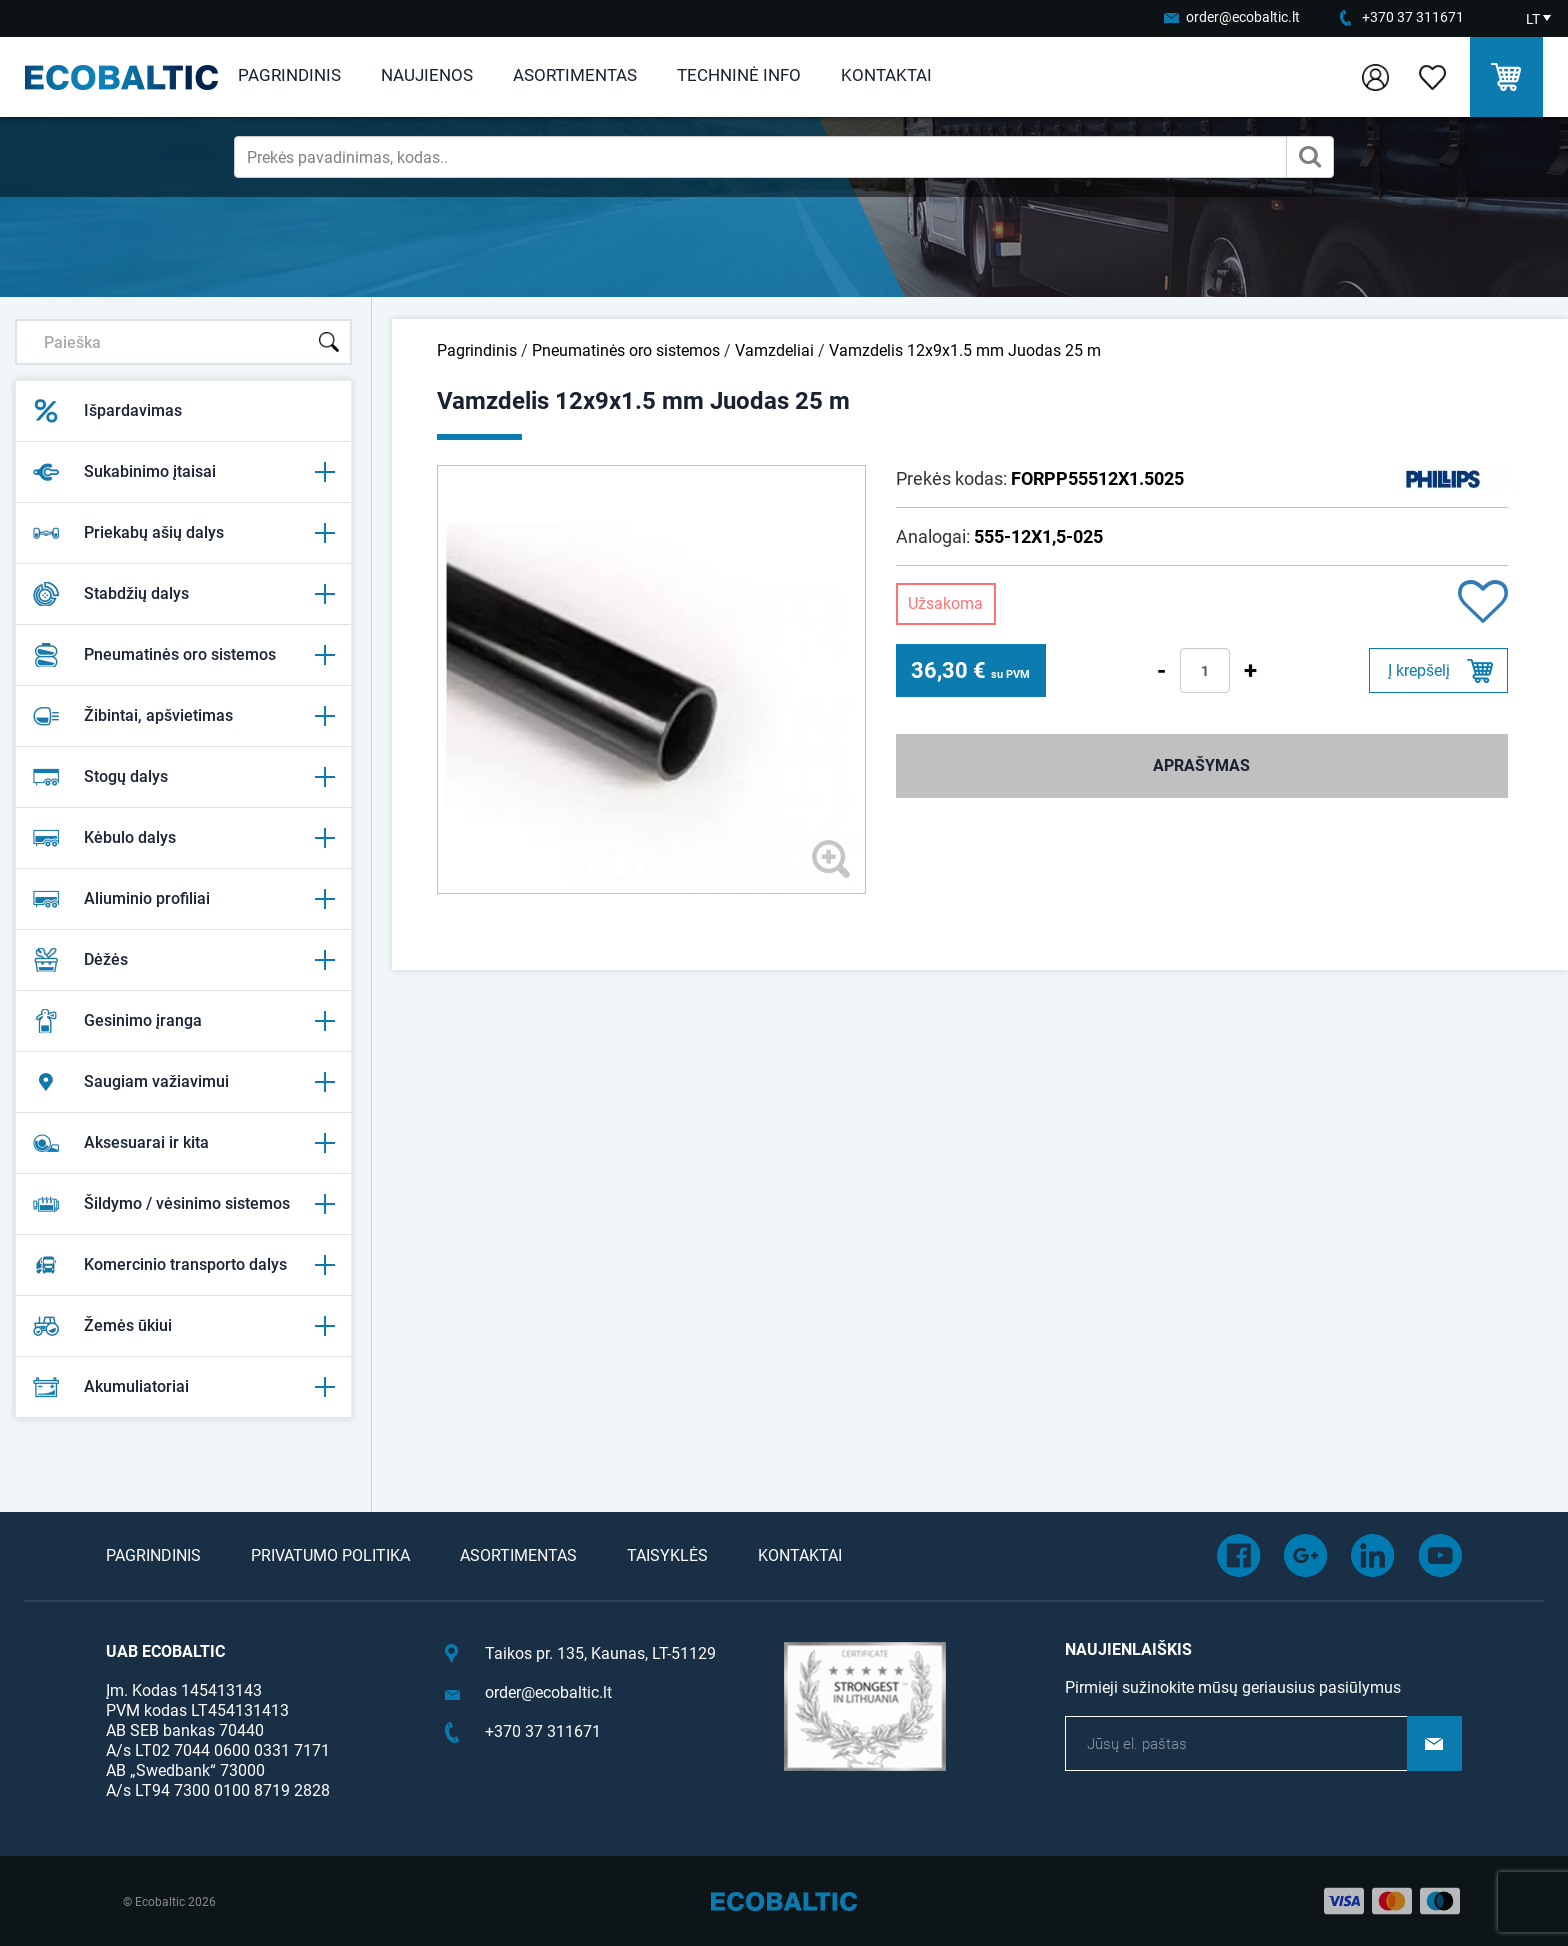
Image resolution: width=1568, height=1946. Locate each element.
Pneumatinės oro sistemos (183, 655)
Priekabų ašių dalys (183, 533)
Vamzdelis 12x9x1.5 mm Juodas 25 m (965, 350)
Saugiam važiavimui (183, 1082)
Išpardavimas (107, 411)
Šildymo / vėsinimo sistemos (183, 1204)
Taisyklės (667, 1555)
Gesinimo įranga (183, 1021)
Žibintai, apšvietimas (183, 716)
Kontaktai (886, 75)
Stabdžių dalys (183, 594)
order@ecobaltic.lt (1243, 17)
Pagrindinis (289, 75)
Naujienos (427, 75)
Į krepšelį (1419, 670)
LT (1533, 19)
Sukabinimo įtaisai (183, 472)
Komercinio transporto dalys (183, 1265)
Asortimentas (575, 75)
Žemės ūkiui (183, 1326)
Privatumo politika (330, 1555)
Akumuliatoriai (183, 1387)
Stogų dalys (183, 777)
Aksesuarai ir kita (183, 1143)
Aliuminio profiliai (183, 899)
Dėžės (183, 960)
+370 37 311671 (1413, 17)
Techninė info (739, 75)
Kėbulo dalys (183, 838)
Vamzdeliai (774, 350)
